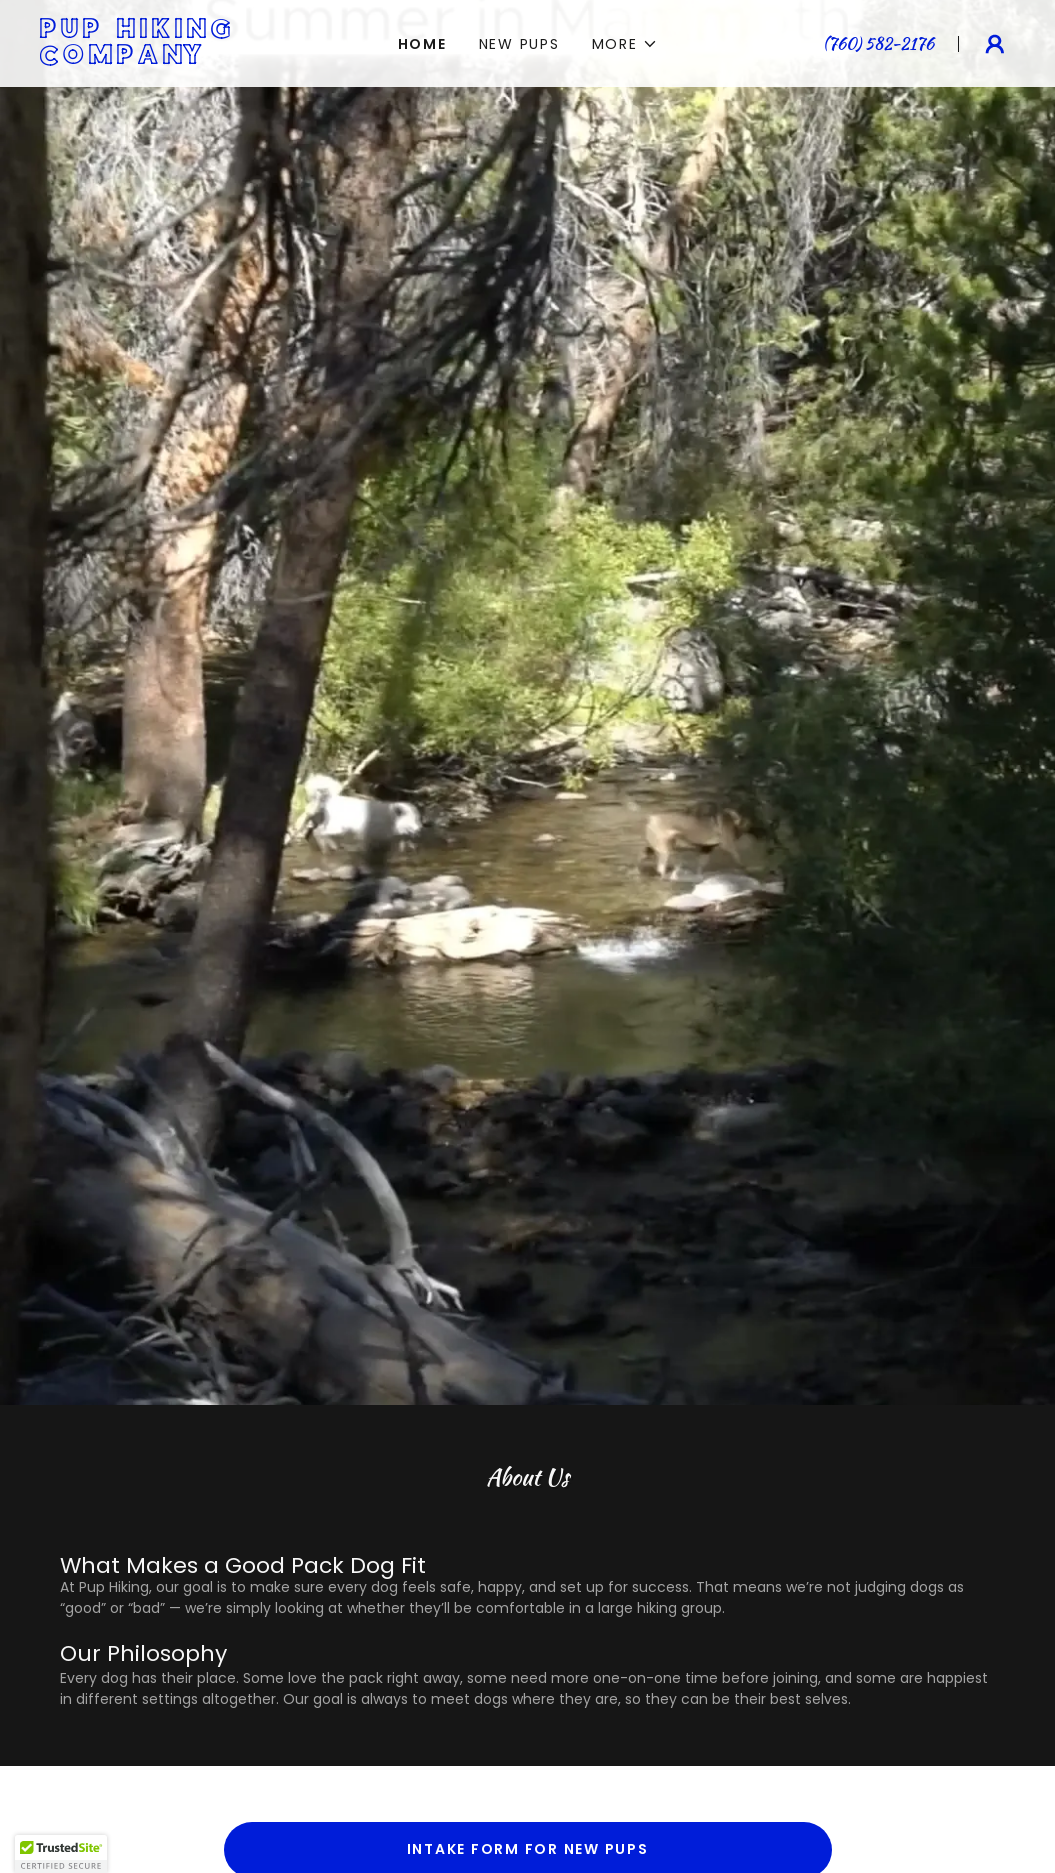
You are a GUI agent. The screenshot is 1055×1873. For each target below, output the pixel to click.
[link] (186, 58)
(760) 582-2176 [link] (878, 43)
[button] (625, 44)
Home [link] (422, 44)
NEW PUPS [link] (519, 44)
